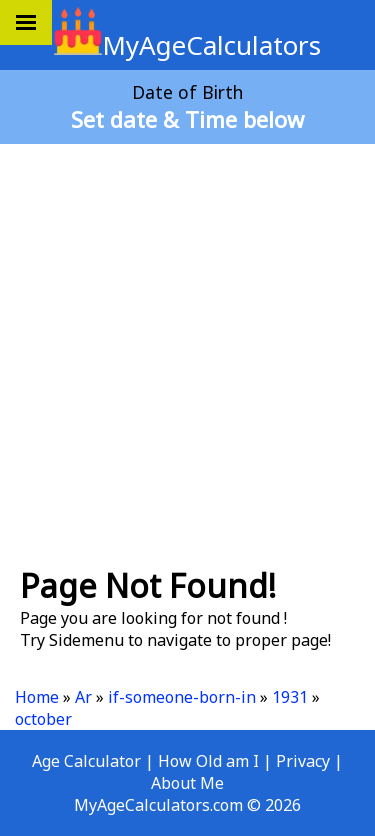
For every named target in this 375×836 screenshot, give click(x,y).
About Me (187, 783)
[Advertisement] (187, 346)
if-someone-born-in (182, 697)
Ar (83, 697)
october (43, 719)
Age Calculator (86, 761)
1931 (290, 697)
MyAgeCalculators (187, 45)
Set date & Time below (187, 119)
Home (37, 697)
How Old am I (208, 761)
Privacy (303, 761)
